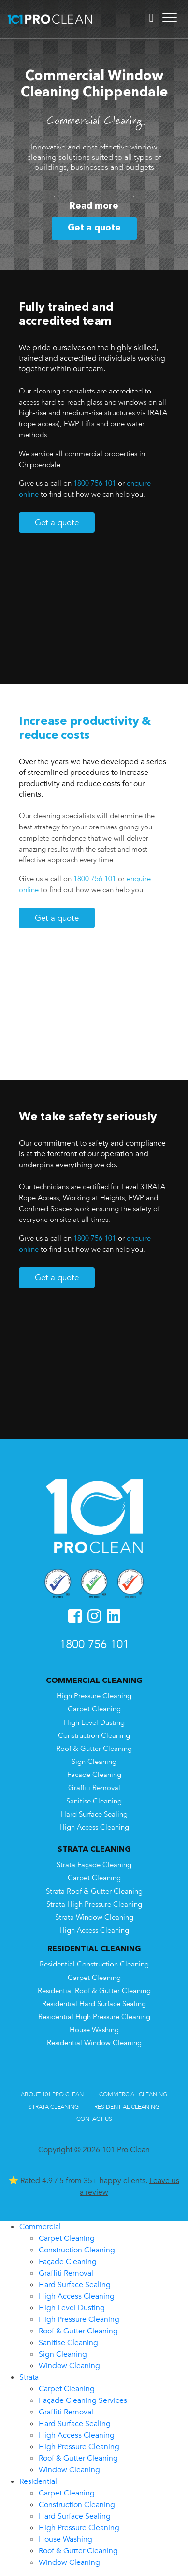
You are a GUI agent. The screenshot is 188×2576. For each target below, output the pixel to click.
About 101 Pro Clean (52, 2094)
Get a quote (94, 228)
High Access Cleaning (94, 1827)
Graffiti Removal (94, 1788)
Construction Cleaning (94, 1736)
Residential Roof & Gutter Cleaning (94, 1991)
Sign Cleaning (94, 1762)
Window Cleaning (69, 2365)
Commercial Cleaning (133, 2094)
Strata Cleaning (54, 2107)
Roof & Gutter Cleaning (94, 1749)
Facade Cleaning (94, 1775)
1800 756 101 (94, 483)
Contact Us (94, 2119)
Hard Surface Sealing (94, 1814)
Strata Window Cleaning (94, 1917)
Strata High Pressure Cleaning (94, 1904)
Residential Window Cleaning (94, 2043)
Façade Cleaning (68, 2261)
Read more (94, 206)
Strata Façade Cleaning (94, 1865)
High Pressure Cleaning (94, 1696)
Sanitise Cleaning (94, 1801)
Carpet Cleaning (94, 1709)
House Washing (94, 2030)
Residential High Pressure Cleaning (94, 2017)
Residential (38, 2481)
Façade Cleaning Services (83, 2400)
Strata (29, 2377)
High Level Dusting (94, 1723)
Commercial (40, 2227)
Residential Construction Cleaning (94, 1964)
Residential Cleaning (126, 2107)
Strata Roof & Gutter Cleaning (94, 1891)
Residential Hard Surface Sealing (94, 2004)
